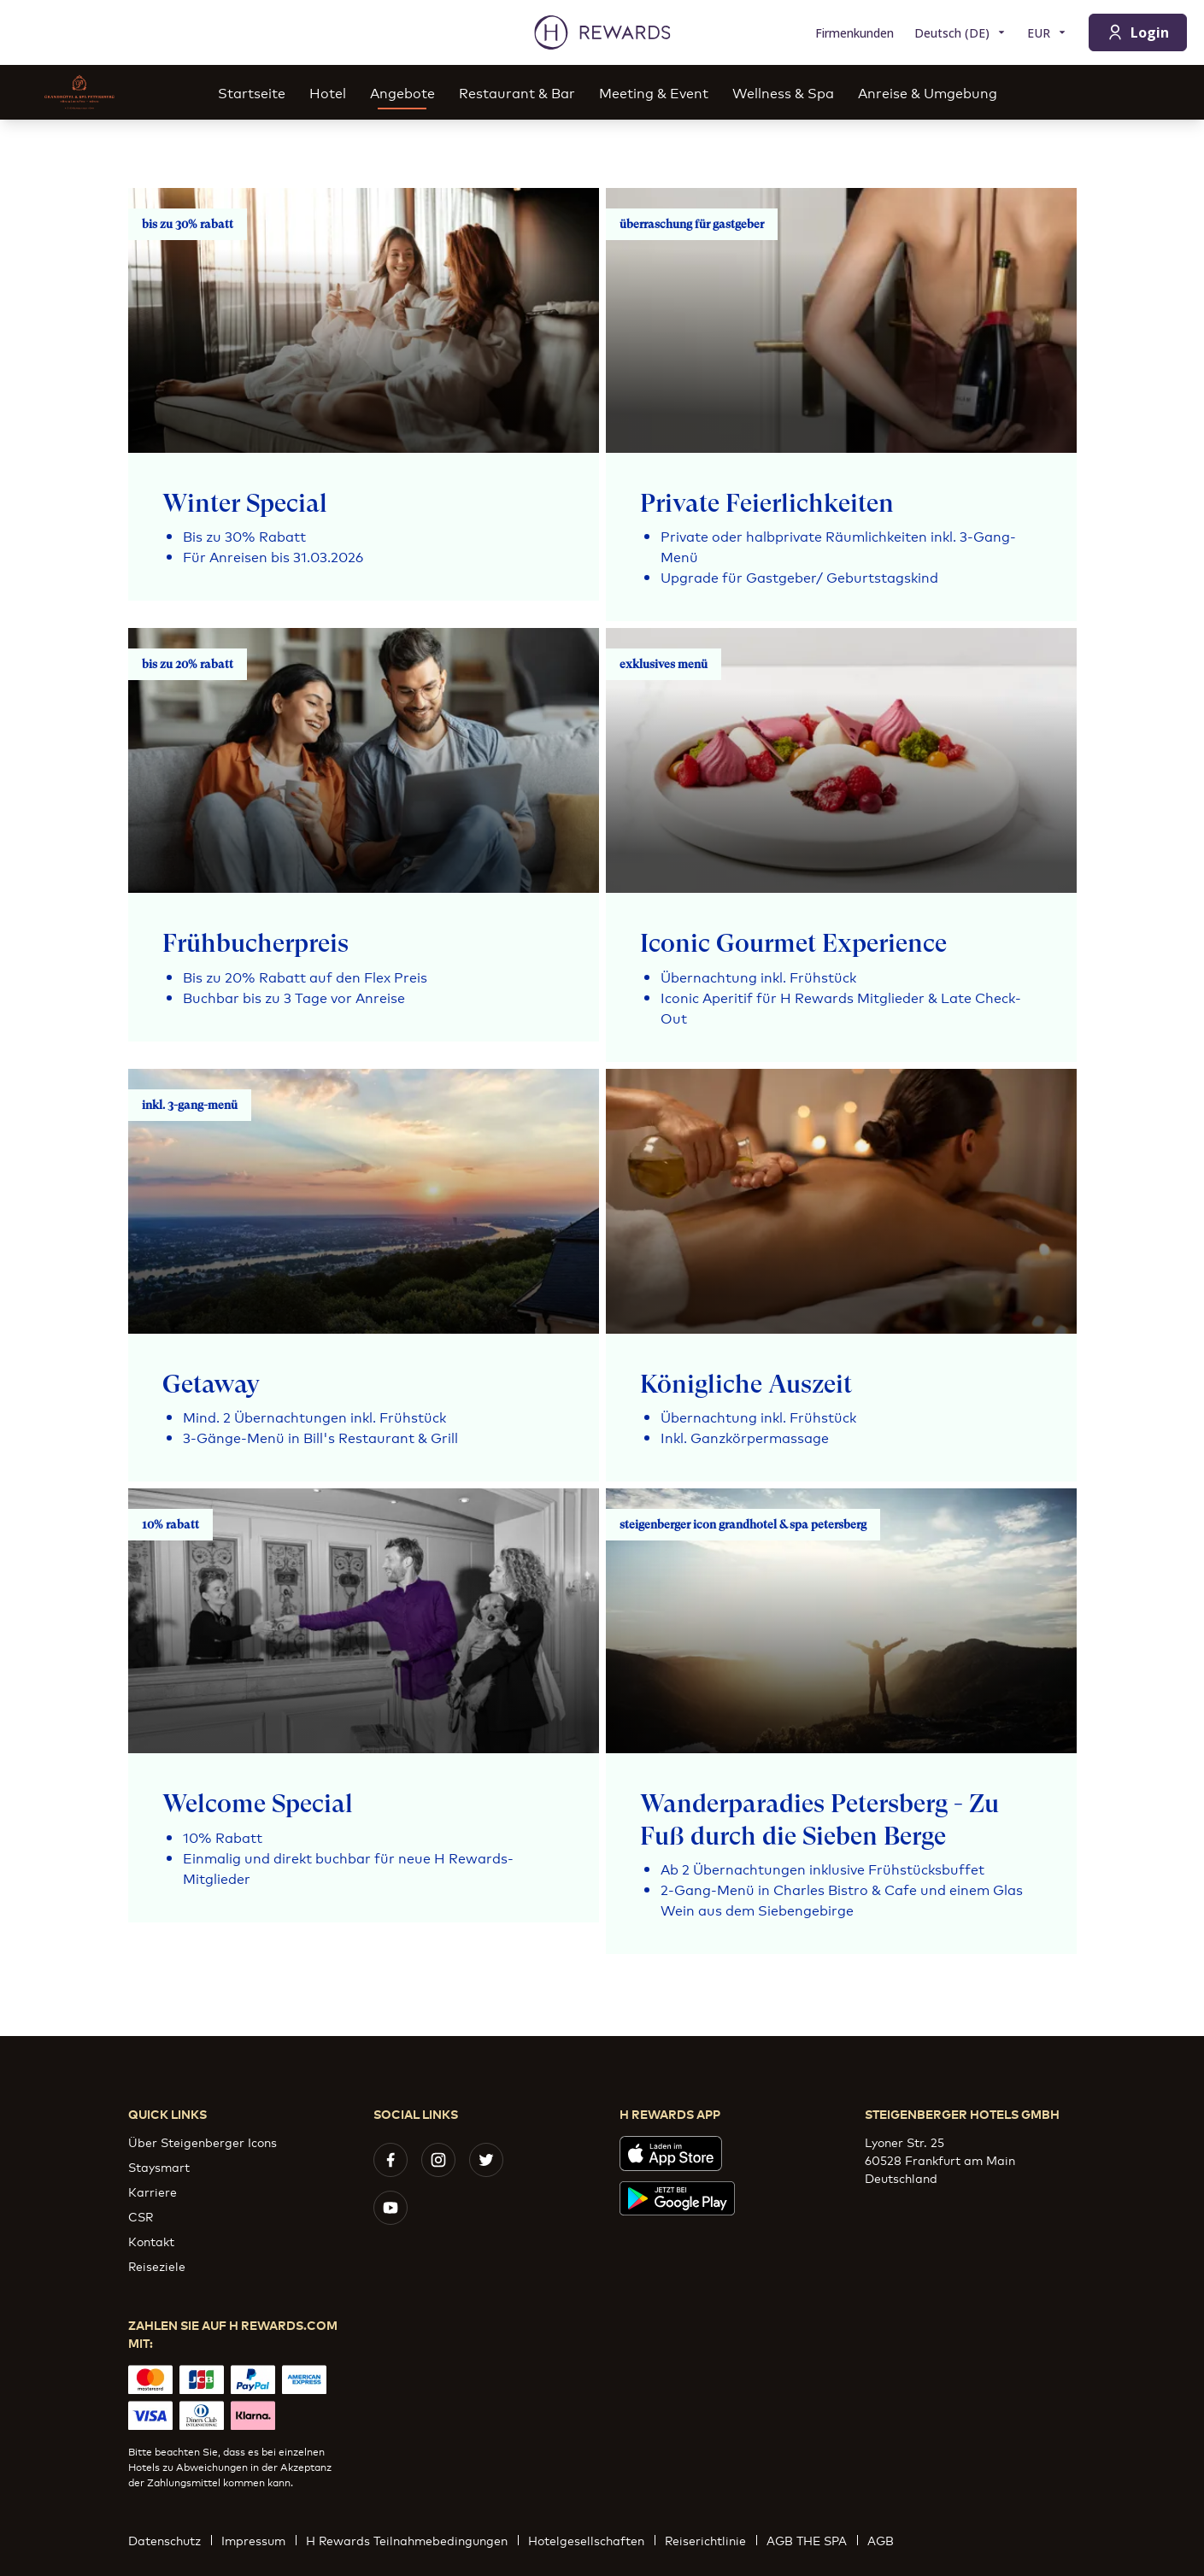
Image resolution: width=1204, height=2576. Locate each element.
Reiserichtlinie (710, 2540)
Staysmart (159, 2166)
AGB (885, 2540)
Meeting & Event (653, 92)
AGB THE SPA (811, 2540)
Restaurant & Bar (517, 92)
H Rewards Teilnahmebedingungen (412, 2540)
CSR (140, 2216)
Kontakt (151, 2241)
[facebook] (390, 2160)
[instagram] (438, 2160)
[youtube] (390, 2208)
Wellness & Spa (783, 92)
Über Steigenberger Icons (202, 2141)
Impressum (258, 2540)
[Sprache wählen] (960, 33)
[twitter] (486, 2160)
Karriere (152, 2191)
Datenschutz (169, 2540)
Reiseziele (156, 2265)
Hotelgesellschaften (591, 2540)
